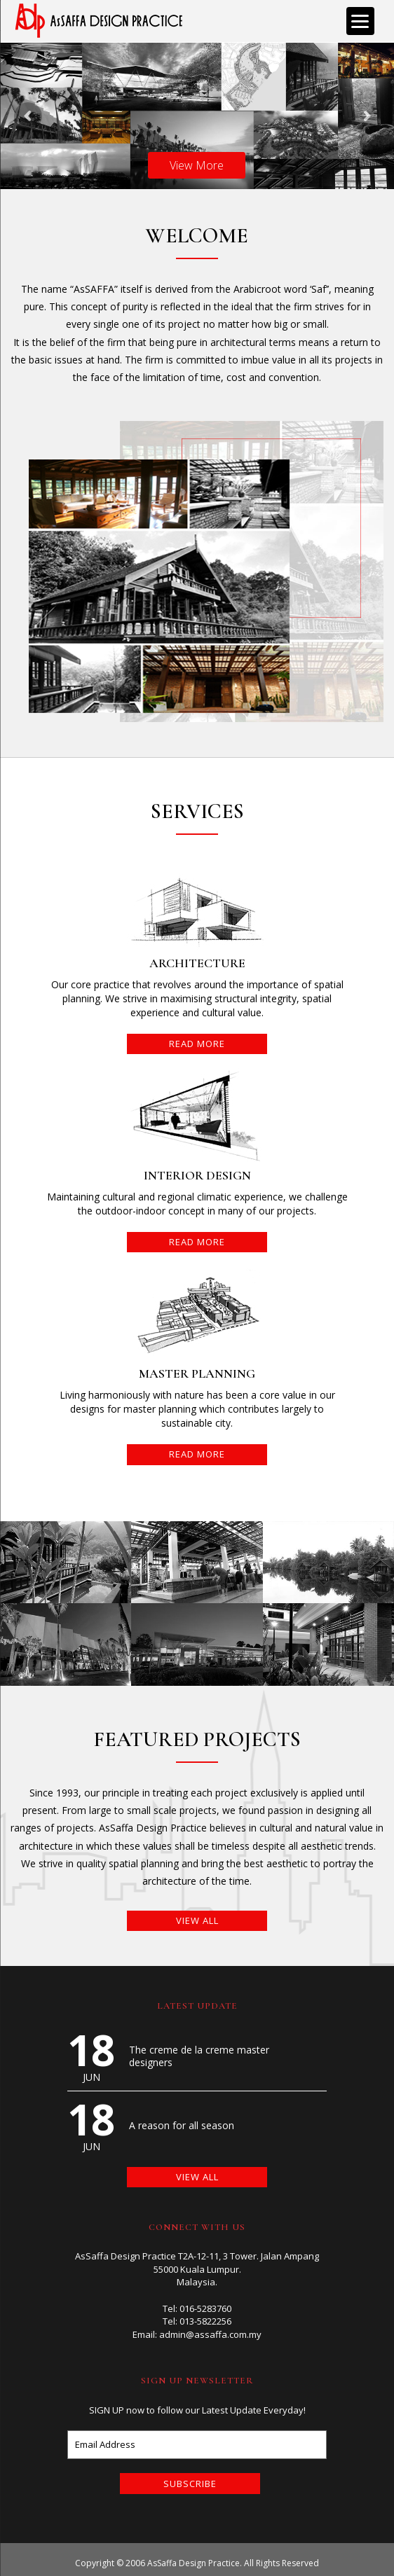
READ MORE (197, 1043)
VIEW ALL (197, 1920)
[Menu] (360, 21)
